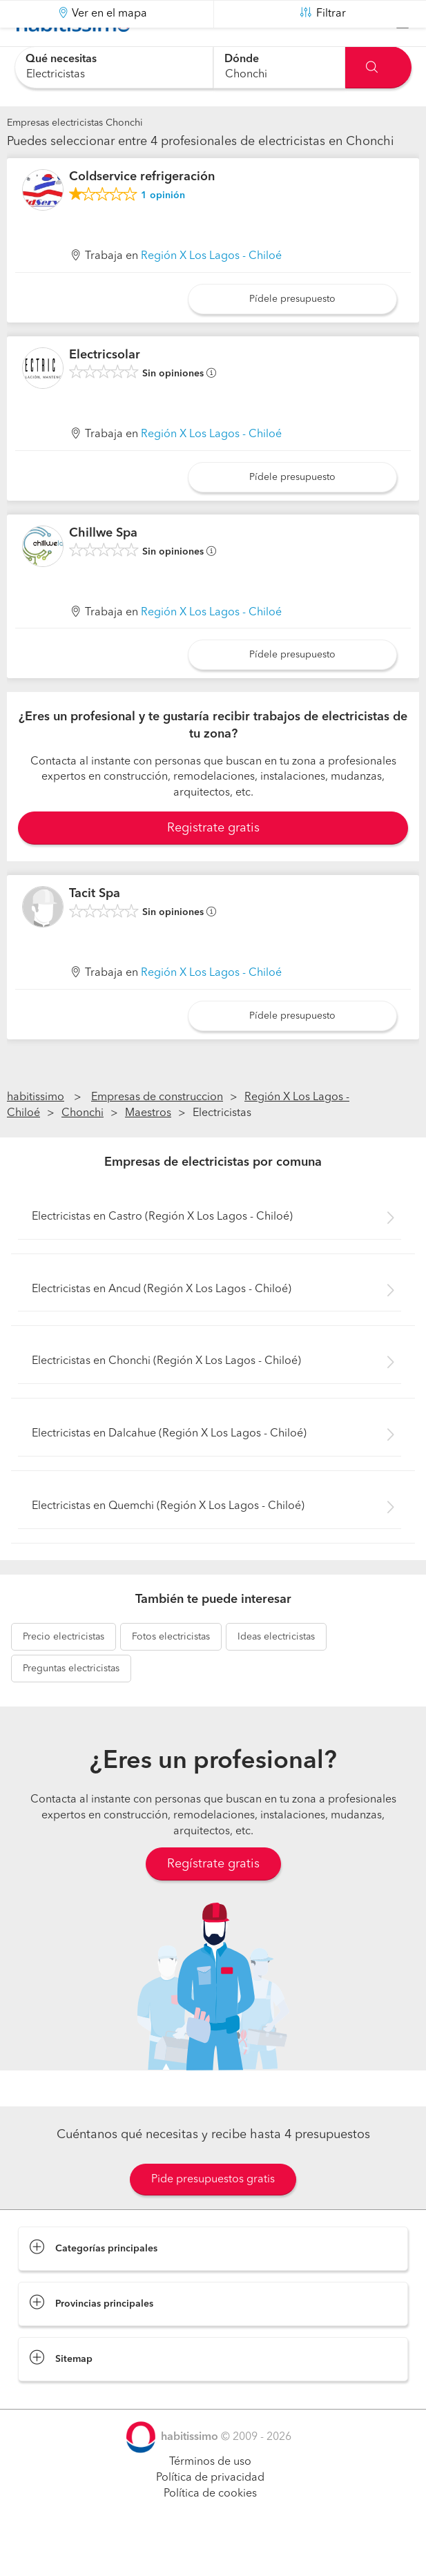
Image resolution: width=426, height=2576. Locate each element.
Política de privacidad (210, 2512)
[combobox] (113, 67)
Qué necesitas (61, 59)
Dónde (241, 59)
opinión (163, 230)
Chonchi (82, 1147)
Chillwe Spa (103, 567)
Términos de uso (210, 2496)
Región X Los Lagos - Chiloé (211, 290)
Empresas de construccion (157, 1131)
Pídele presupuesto (292, 333)
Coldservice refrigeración (142, 211)
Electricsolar (104, 389)
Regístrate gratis (213, 1898)
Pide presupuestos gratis (213, 2214)
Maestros (148, 1147)
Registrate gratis (213, 862)
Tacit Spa (94, 928)
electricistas (63, 1671)
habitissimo (35, 1131)
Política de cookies (210, 2527)
